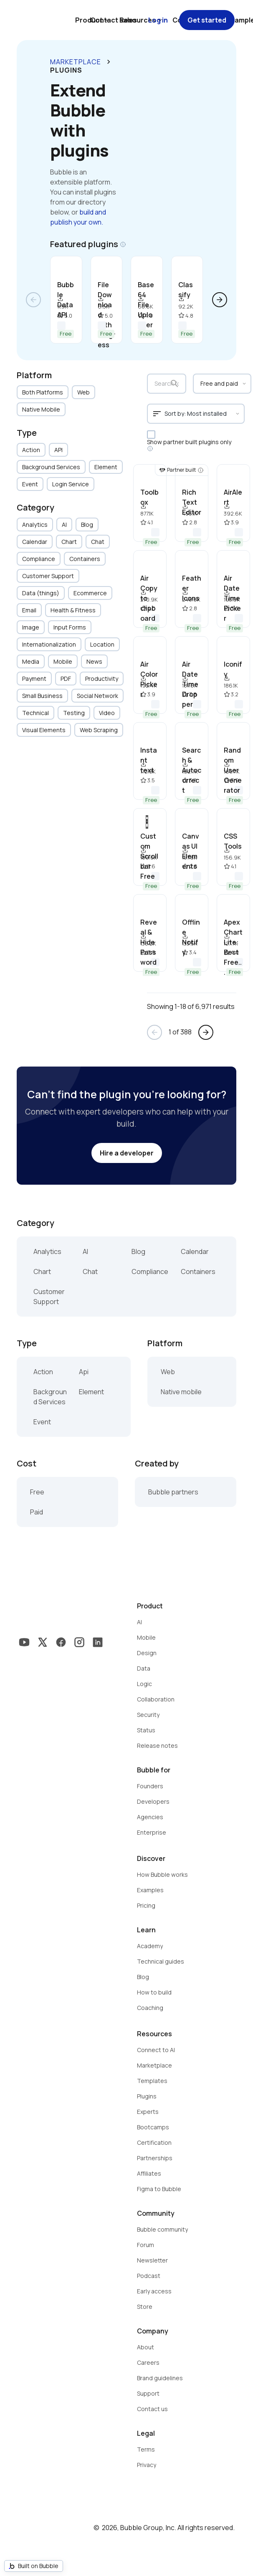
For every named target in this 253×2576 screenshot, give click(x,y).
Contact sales (113, 20)
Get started (206, 20)
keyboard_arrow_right (108, 62)
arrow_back (33, 300)
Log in (158, 20)
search (175, 384)
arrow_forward (219, 300)
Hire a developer (127, 1153)
